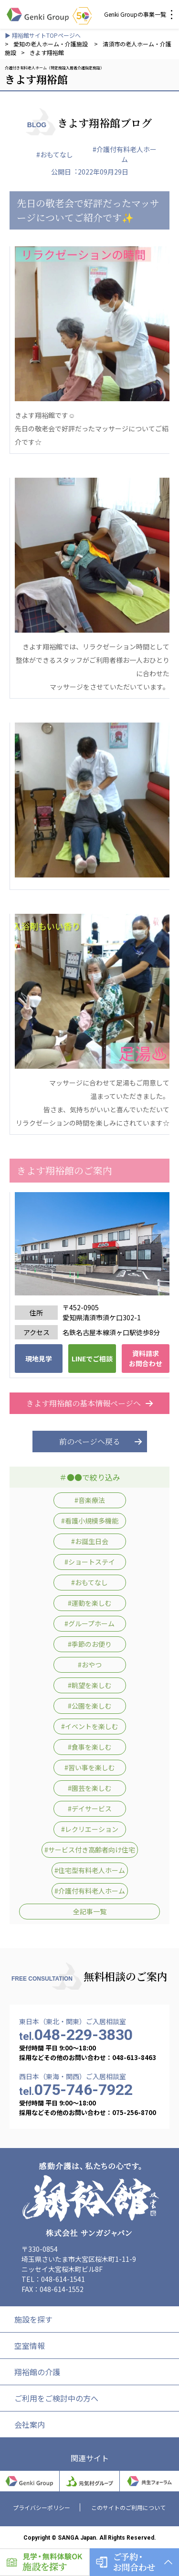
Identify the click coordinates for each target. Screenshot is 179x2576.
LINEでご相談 (92, 1358)
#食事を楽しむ (90, 1747)
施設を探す (33, 2319)
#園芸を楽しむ (90, 1788)
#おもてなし (54, 154)
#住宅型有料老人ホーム (89, 1870)
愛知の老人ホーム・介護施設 (51, 44)
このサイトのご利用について (128, 2507)
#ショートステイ (89, 1562)
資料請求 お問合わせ (145, 1358)
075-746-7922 (76, 2090)
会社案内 (29, 2424)
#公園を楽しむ (90, 1705)
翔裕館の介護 (37, 2372)
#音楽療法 (89, 1500)
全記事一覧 (89, 1911)
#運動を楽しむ (90, 1603)
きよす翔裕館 (47, 52)
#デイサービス (90, 1808)
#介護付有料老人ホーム (125, 154)
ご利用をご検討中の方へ (56, 2398)
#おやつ (90, 1664)
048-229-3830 (76, 2035)
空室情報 (29, 2345)
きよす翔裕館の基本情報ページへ (89, 1403)
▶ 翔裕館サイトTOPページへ (43, 35)
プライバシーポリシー (41, 2507)
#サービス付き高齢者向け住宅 (89, 1849)
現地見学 (38, 1358)
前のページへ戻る (89, 1441)
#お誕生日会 (89, 1541)
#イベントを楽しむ (89, 1726)
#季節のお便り (90, 1644)
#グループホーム (89, 1623)
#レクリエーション (89, 1829)
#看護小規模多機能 (89, 1520)
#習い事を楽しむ (89, 1767)
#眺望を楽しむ (90, 1685)
